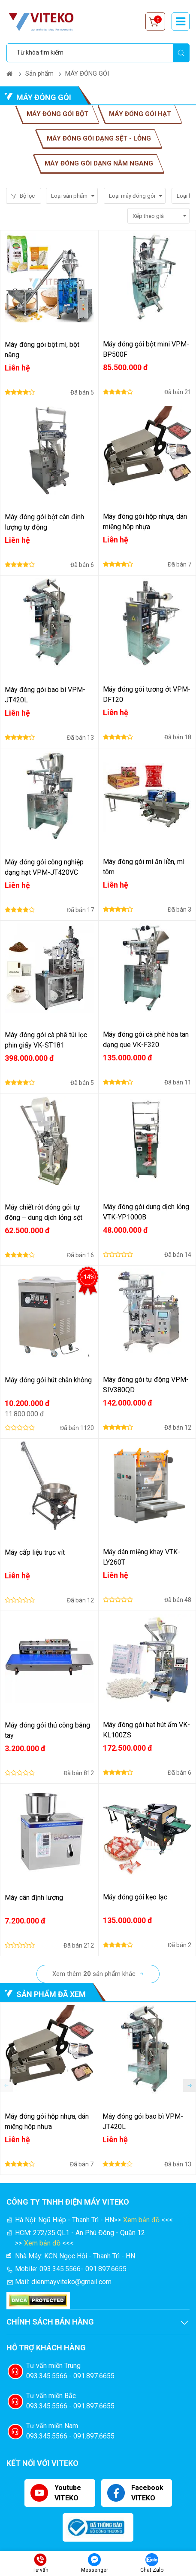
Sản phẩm (39, 73)
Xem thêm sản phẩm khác (94, 1974)
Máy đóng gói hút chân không (48, 1380)
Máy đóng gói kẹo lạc (135, 1897)
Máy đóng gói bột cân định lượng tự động (44, 522)
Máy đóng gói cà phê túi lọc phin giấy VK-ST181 (46, 1040)
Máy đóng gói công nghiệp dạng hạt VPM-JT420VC (44, 867)
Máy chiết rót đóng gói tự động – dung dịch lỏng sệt (43, 1212)
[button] (189, 2085)
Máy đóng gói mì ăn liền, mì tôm (143, 867)
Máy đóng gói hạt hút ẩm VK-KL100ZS (146, 1730)
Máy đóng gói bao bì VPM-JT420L (45, 695)
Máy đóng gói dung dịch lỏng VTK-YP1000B (146, 1212)
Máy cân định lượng (34, 1897)
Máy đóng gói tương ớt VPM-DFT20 (146, 694)
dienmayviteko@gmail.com (71, 2282)
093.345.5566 (60, 2269)
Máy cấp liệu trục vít (35, 1552)
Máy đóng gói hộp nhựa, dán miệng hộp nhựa (145, 521)
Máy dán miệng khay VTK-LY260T (141, 1557)
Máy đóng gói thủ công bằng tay (47, 1730)
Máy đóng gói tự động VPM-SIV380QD (146, 1384)
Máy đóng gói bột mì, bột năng (42, 349)
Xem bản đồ (141, 2220)
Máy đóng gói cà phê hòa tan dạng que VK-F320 (146, 1039)
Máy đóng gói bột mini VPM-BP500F (146, 349)
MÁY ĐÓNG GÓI (87, 73)
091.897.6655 (106, 2269)
